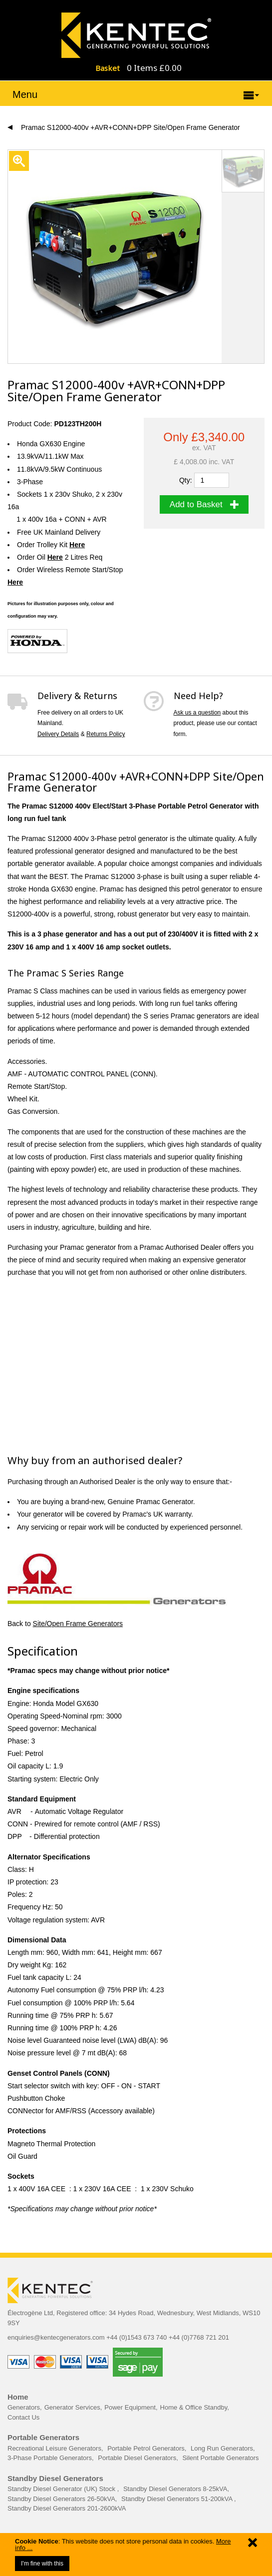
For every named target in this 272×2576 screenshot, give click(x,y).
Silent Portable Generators (220, 2458)
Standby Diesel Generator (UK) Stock (62, 2489)
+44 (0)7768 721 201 (199, 2337)
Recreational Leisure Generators (54, 2448)
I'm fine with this (42, 2563)
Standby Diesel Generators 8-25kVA (175, 2489)
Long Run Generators (222, 2448)
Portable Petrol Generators (146, 2448)
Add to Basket (204, 504)
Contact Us (23, 2417)
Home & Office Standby (194, 2407)
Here (55, 557)
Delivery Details (58, 734)
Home (17, 2397)
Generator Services (72, 2407)
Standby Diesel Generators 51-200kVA (177, 2499)
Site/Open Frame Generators (78, 1624)
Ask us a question (197, 712)
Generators (23, 2407)
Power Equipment (130, 2407)
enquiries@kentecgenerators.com (56, 2337)
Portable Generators (43, 2437)
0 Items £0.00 (154, 67)
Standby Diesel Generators (55, 2478)
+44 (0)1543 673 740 (136, 2337)
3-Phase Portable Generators (49, 2458)
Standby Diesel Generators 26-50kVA (61, 2499)
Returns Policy (105, 734)
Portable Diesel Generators (137, 2458)
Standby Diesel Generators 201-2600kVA (66, 2508)
